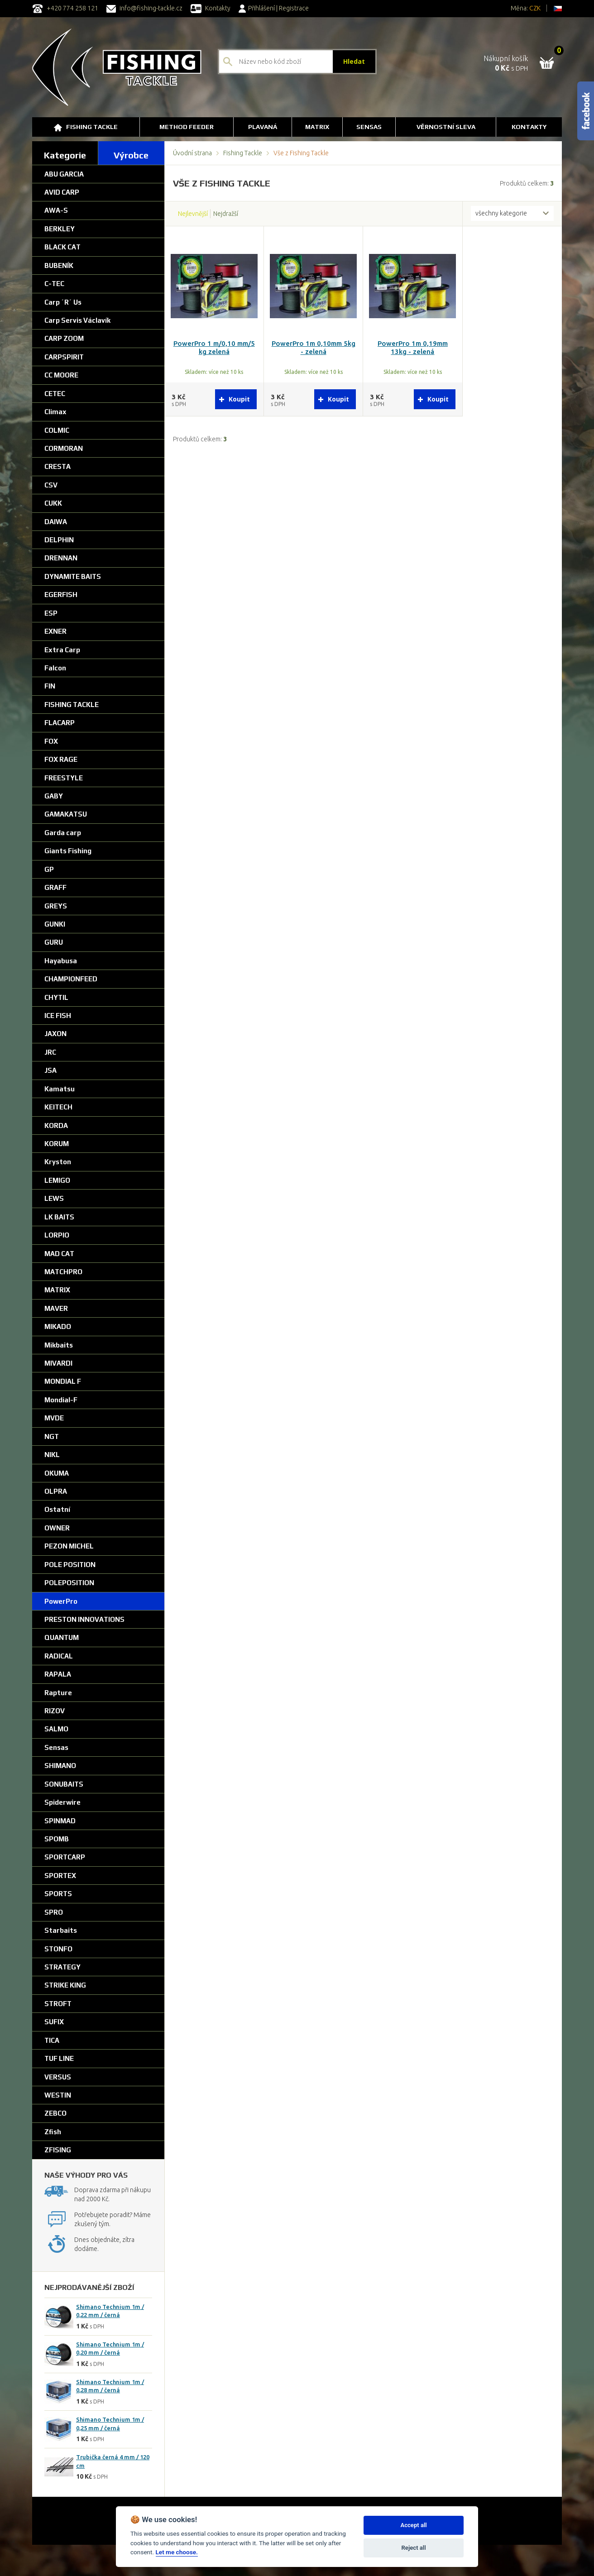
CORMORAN (63, 448)
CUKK (53, 503)
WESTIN (57, 2095)
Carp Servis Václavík (77, 320)
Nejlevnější (193, 213)
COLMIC (56, 430)
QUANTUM (61, 1637)
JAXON (55, 1033)
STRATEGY (62, 1967)
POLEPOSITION (69, 1583)
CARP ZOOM (64, 338)
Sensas (56, 1747)
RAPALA (57, 1674)
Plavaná (262, 126)
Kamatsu (59, 1089)
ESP (50, 613)
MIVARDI (58, 1363)
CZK (535, 8)
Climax (55, 412)
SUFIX (54, 2022)
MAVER (56, 1308)
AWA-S (56, 210)
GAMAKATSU (65, 814)
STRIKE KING (65, 1985)
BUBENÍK (58, 265)
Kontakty (210, 8)
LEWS (54, 1198)
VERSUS (57, 2077)
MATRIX (57, 1290)
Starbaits (60, 1930)
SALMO (56, 1729)
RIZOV (54, 1711)
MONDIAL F (62, 1381)
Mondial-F (60, 1400)
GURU (53, 942)
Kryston (57, 1162)
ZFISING (57, 2150)
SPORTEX (60, 1875)
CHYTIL (56, 997)
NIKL (52, 1454)
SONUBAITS (63, 1784)
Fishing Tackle (86, 127)
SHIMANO (60, 1765)
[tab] (65, 153)
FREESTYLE (63, 778)
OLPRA (55, 1491)
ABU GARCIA (64, 174)
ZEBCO (55, 2113)
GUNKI (54, 924)
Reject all (414, 2547)
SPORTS (58, 1893)
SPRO (53, 1912)
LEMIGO (57, 1180)
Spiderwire (62, 1802)
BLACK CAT (62, 247)
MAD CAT (59, 1253)
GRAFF (55, 887)
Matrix (317, 126)
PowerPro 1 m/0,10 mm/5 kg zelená (214, 347)
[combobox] (512, 213)
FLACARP (59, 722)
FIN (49, 686)
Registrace (294, 8)
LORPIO (56, 1235)
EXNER (55, 631)
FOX (51, 741)
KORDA (56, 1125)
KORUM (56, 1143)
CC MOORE (61, 375)
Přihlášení (257, 8)
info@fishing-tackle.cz (144, 8)
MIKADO (57, 1326)
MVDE (54, 1418)
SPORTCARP (64, 1857)
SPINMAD (60, 1821)
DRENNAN (60, 558)
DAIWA (55, 522)
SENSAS (369, 126)
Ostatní (57, 1509)
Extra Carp (62, 650)
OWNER (57, 1528)
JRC (50, 1052)
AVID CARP (61, 192)
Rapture (58, 1693)
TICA (51, 2040)
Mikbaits (58, 1345)
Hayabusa (60, 961)
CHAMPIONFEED (70, 979)
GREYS (55, 906)
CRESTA (57, 466)
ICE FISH (57, 1015)
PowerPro (60, 1601)
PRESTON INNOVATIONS (84, 1619)
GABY (53, 796)
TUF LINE (59, 2058)
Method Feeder (186, 126)
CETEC (54, 393)
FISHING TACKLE (71, 704)
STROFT (58, 2003)
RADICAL (58, 1656)
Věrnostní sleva (446, 126)
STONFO (58, 1949)
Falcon (55, 668)
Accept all (413, 2525)
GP (49, 869)
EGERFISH (60, 594)
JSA (50, 1070)
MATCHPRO (63, 1272)
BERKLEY (59, 229)
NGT (51, 1436)
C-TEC (54, 283)
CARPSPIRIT (64, 357)
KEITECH (58, 1107)
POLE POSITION (70, 1564)
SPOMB (56, 1839)
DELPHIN (59, 540)
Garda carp (62, 832)
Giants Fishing (67, 851)
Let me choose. (177, 2552)
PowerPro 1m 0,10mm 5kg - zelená (313, 347)
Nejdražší (225, 213)
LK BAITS (59, 1217)
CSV (50, 485)
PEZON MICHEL (69, 1546)
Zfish (52, 2132)
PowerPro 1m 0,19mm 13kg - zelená (413, 347)
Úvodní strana (192, 153)
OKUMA (56, 1473)
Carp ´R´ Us (62, 302)
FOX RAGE (60, 759)
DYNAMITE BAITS (72, 576)
